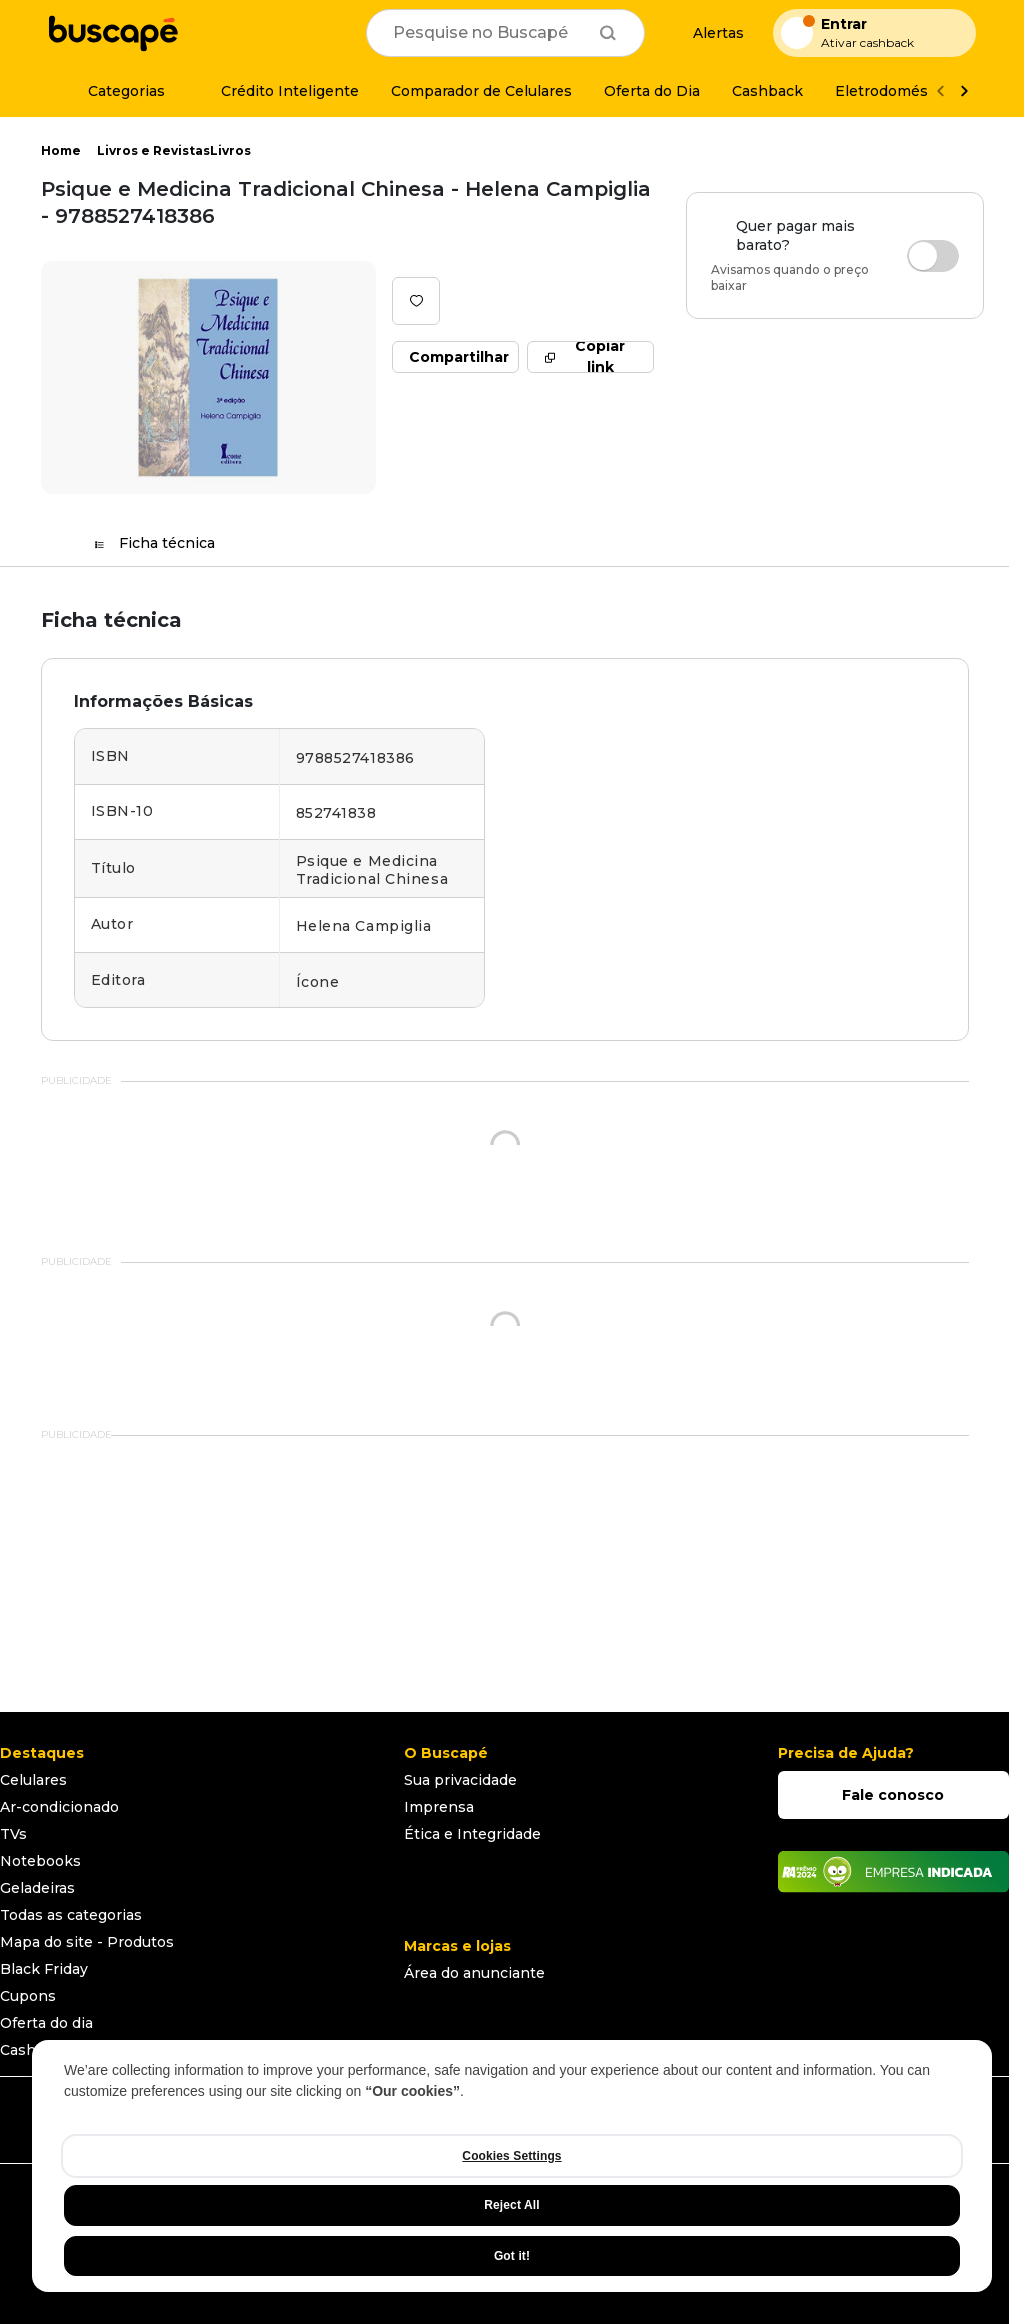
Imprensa (439, 1807)
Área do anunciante (474, 1973)
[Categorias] (114, 91)
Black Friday (44, 1969)
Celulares (33, 1780)
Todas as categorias (71, 1915)
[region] (512, 2166)
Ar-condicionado (59, 1807)
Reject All (511, 2205)
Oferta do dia (46, 2023)
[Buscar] (608, 33)
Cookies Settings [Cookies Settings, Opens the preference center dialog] (511, 2156)
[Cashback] (767, 91)
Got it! (512, 2256)
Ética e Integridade (472, 1834)
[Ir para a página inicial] (113, 33)
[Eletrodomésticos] (899, 91)
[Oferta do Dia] (652, 91)
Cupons (28, 1996)
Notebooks (40, 1861)
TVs (13, 1834)
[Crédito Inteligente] (278, 91)
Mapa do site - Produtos (87, 1942)
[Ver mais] (964, 91)
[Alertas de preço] (709, 33)
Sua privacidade (460, 1780)
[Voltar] (940, 91)
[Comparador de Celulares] (481, 91)
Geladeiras (37, 1888)
